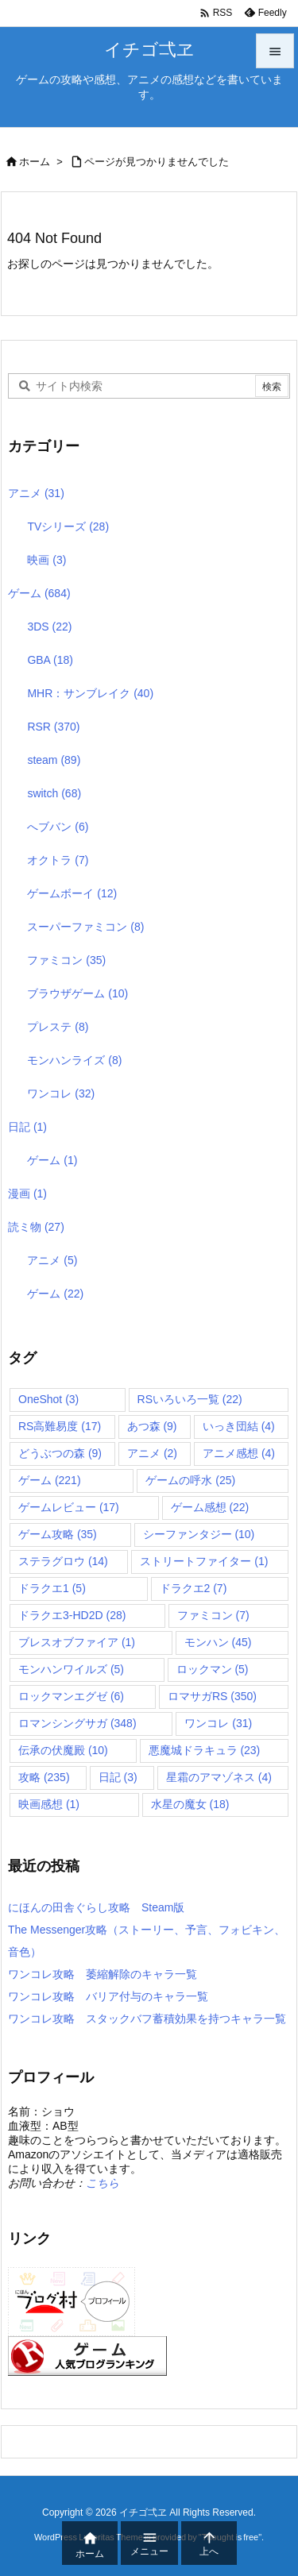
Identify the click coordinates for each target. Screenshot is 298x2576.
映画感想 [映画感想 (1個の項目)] (48, 1804)
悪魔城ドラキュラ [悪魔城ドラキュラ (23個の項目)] (205, 1750)
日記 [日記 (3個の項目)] (118, 1777)
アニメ (36, 493)
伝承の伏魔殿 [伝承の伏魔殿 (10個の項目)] (63, 1750)
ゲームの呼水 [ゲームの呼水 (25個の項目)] (190, 1480)
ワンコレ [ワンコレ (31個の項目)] (218, 1723)
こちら (102, 2183)
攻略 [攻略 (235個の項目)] (44, 1777)
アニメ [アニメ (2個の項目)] (152, 1453)
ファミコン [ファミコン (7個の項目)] (213, 1615)
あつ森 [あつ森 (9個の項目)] (152, 1426)
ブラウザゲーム (77, 993)
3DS (49, 626)
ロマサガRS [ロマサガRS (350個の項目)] (212, 1696)
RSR (53, 726)
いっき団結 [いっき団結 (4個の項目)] (239, 1426)
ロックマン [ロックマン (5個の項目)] (212, 1669)
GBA (50, 660)
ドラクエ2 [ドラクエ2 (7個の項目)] (193, 1588)
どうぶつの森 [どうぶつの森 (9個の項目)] (60, 1453)
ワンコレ (61, 1093)
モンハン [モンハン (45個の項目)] (218, 1642)
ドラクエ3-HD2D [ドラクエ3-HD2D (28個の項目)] (72, 1615)
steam (53, 760)
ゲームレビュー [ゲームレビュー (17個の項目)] (68, 1507)
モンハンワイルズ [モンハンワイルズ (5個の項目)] (71, 1669)
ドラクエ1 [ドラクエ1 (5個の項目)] (52, 1588)
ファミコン (66, 960)
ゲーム (39, 593)
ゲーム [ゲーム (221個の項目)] (49, 1480)
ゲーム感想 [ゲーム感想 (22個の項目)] (210, 1507)
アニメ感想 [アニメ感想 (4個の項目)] (239, 1453)
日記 (27, 1126)
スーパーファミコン (85, 926)
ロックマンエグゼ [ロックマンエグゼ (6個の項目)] (71, 1696)
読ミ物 (36, 1227)
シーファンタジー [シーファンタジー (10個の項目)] (199, 1534)
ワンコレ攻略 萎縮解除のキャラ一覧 (102, 1974)
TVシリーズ (68, 526)
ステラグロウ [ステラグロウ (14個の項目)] (63, 1561)
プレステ (57, 1026)
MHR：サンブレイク (90, 693)
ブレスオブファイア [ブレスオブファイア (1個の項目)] (76, 1642)
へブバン (57, 826)
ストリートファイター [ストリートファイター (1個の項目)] (204, 1561)
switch (54, 793)
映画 (46, 559)
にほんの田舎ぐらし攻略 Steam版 (96, 1907)
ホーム (34, 162)
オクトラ (57, 860)
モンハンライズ (74, 1060)
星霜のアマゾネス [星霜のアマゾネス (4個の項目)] (219, 1777)
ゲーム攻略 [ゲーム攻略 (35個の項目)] (57, 1534)
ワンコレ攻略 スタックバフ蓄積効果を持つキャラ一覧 (147, 2018)
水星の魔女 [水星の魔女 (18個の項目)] (190, 1804)
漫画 (27, 1193)
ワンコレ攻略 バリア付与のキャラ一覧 (108, 1996)
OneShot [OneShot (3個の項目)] (48, 1399)
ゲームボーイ (72, 893)
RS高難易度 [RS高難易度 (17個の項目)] (59, 1426)
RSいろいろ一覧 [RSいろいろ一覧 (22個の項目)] (189, 1399)
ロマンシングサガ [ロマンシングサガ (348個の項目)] (77, 1723)
